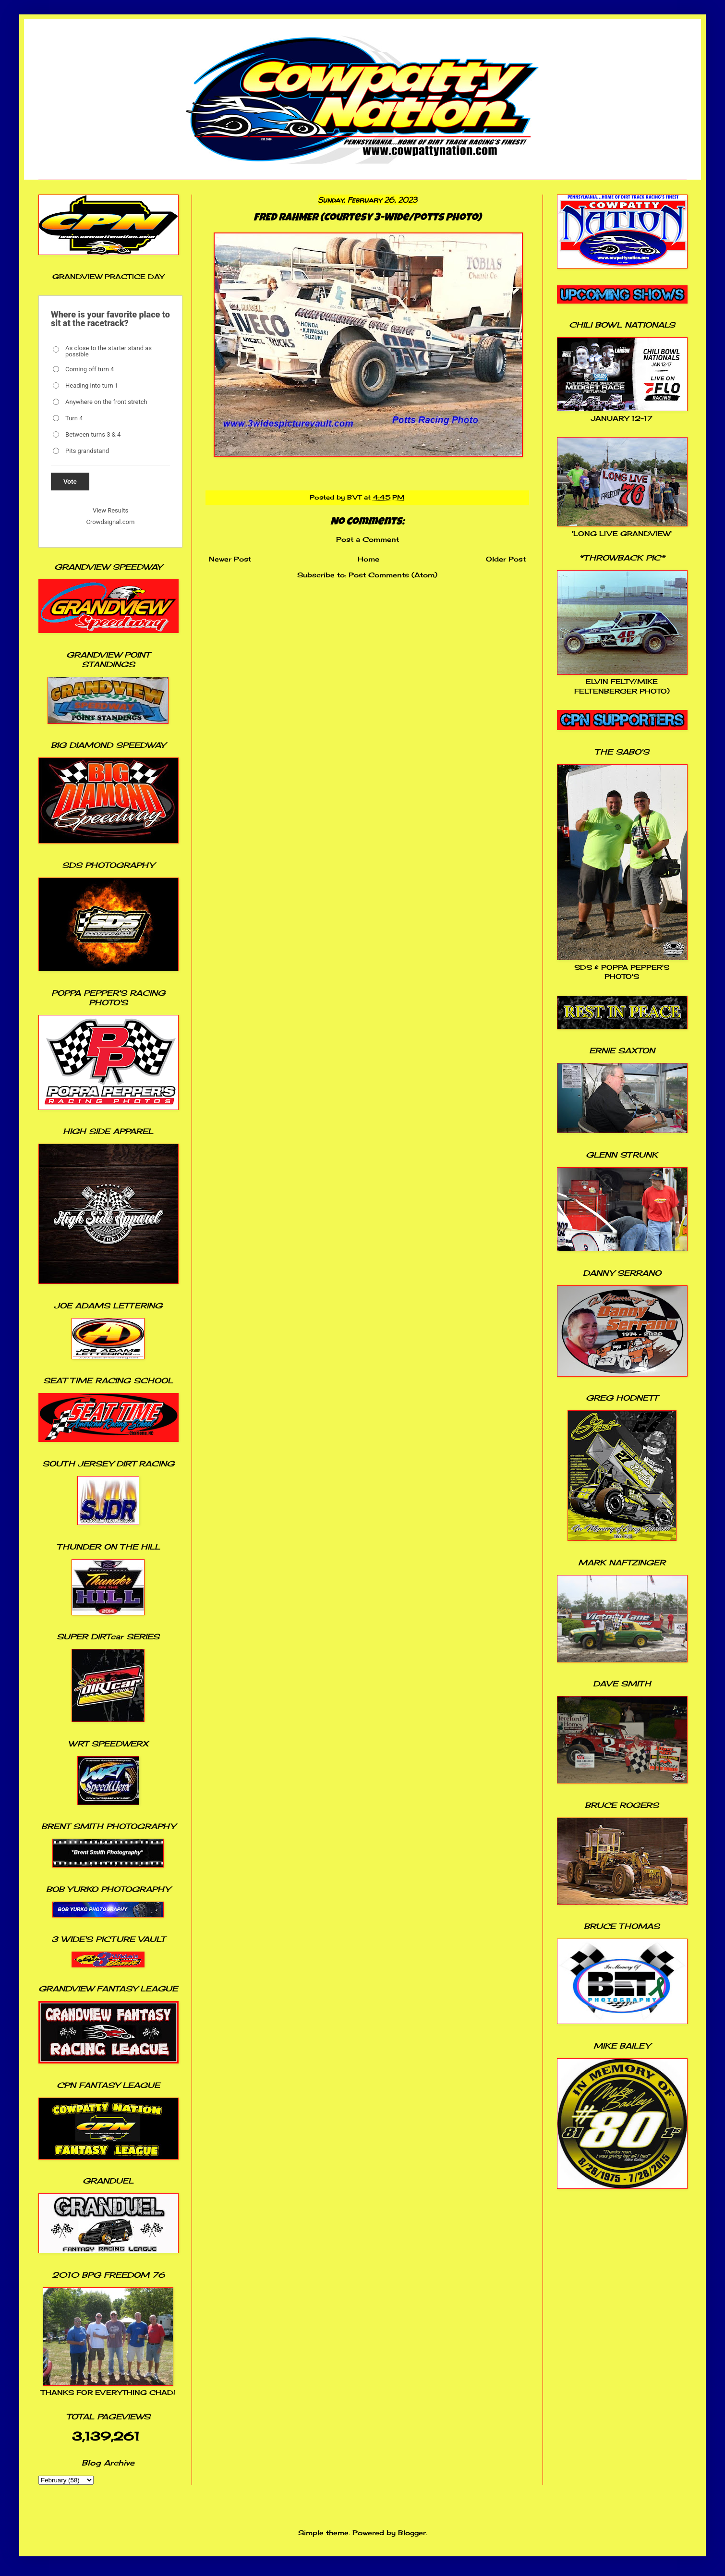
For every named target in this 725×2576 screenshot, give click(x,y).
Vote (70, 481)
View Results (110, 510)
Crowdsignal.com (110, 521)
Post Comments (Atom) (393, 575)
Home (368, 559)
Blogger (412, 2532)
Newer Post (230, 559)
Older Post (506, 559)
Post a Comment (367, 539)
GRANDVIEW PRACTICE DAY (108, 276)
